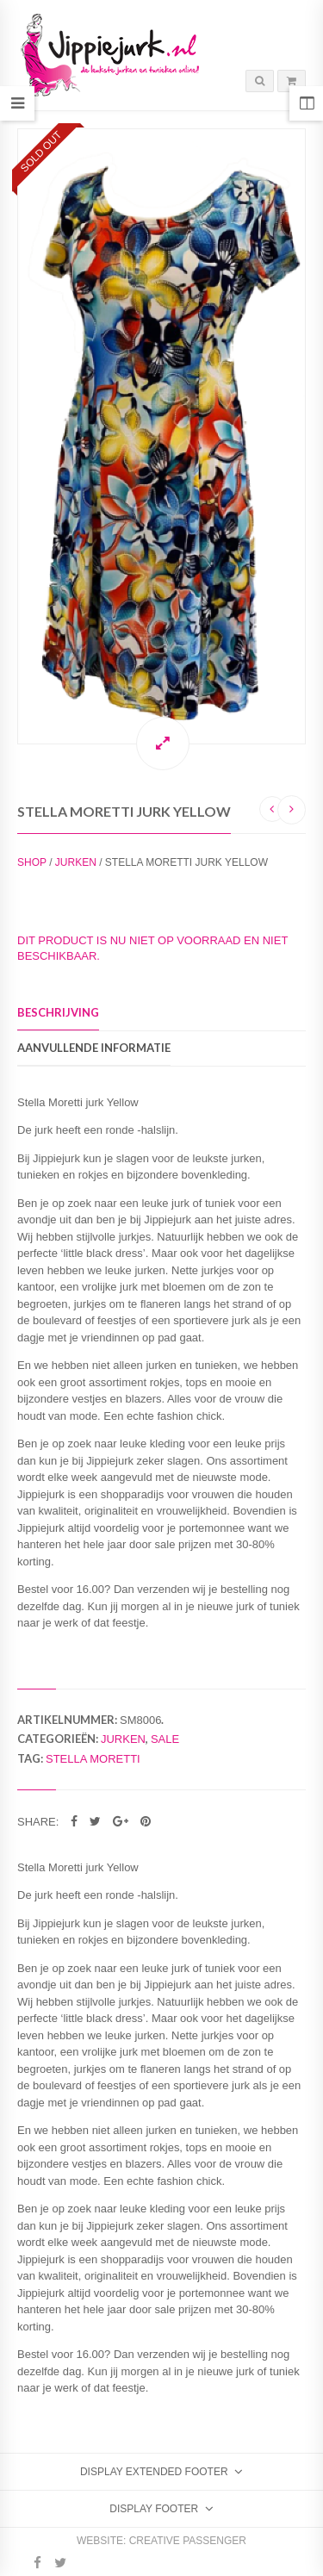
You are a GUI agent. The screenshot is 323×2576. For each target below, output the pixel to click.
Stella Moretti (93, 1758)
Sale (165, 1739)
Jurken (75, 862)
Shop (32, 862)
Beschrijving (58, 1012)
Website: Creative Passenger (161, 2541)
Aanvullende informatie (94, 1048)
